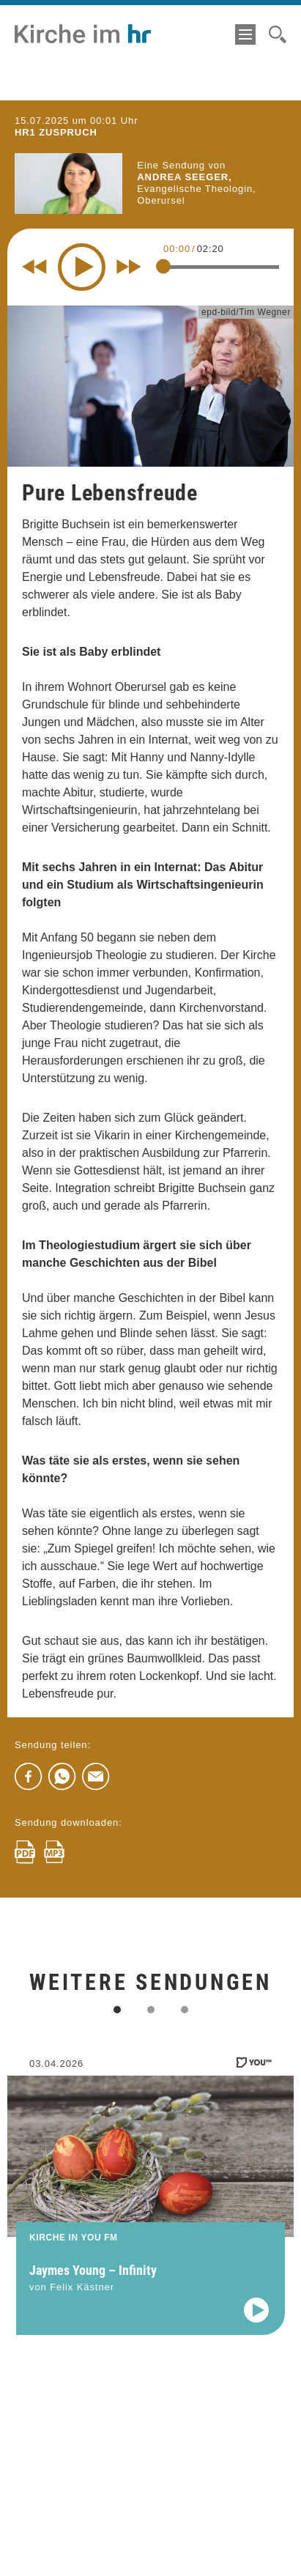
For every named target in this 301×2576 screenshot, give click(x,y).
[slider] (163, 266)
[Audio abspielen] (256, 2322)
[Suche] (277, 34)
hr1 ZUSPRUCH (56, 132)
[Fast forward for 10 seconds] (128, 266)
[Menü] (245, 34)
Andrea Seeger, (184, 176)
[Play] (81, 267)
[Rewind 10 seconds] (34, 266)
